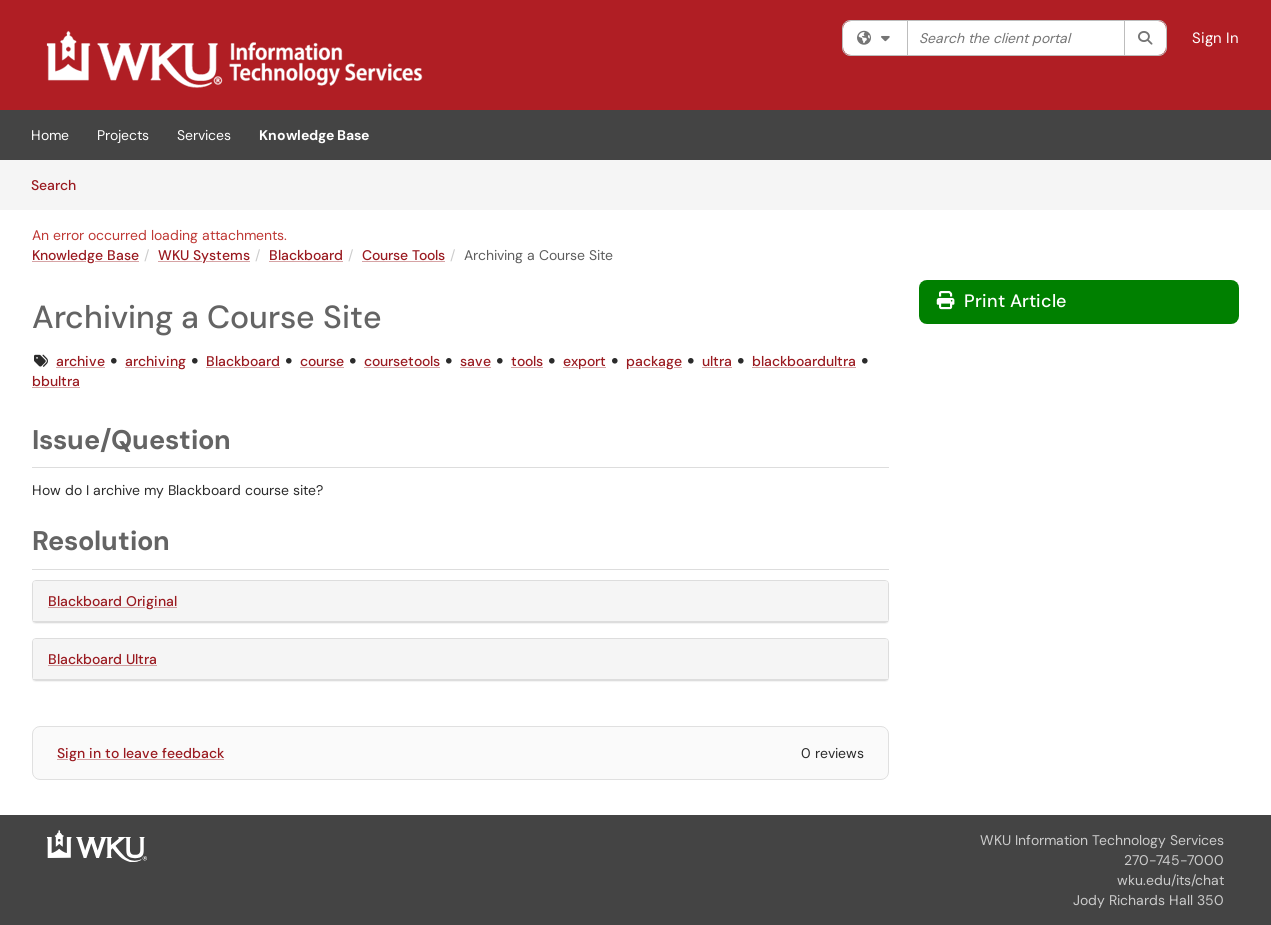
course (322, 361)
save (475, 361)
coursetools (402, 361)
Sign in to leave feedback (140, 753)
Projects (123, 135)
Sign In (1215, 38)
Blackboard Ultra (102, 659)
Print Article (1001, 301)
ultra (717, 361)
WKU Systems (204, 255)
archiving (155, 361)
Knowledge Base (314, 135)
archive (80, 361)
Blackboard (306, 255)
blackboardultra (804, 361)
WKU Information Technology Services (1102, 840)
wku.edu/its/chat (1170, 880)
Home (50, 135)
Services (204, 135)
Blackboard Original (112, 601)
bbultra (56, 381)
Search (60, 184)
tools (527, 361)
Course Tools (403, 255)
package (654, 361)
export (584, 361)
